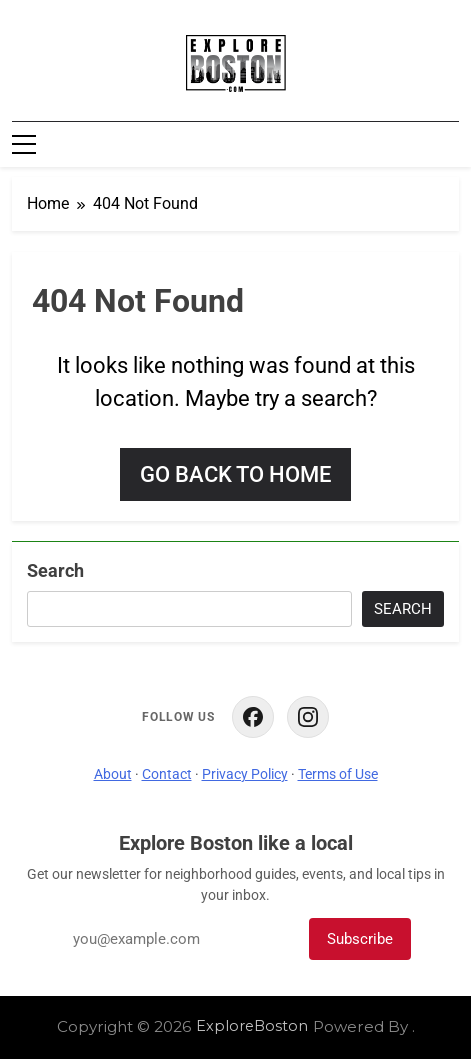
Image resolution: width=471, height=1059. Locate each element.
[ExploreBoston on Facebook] (253, 717)
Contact (167, 774)
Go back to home (235, 474)
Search (55, 570)
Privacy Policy (245, 774)
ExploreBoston (252, 1026)
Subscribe (360, 939)
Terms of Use (338, 774)
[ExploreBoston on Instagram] (308, 717)
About (113, 774)
